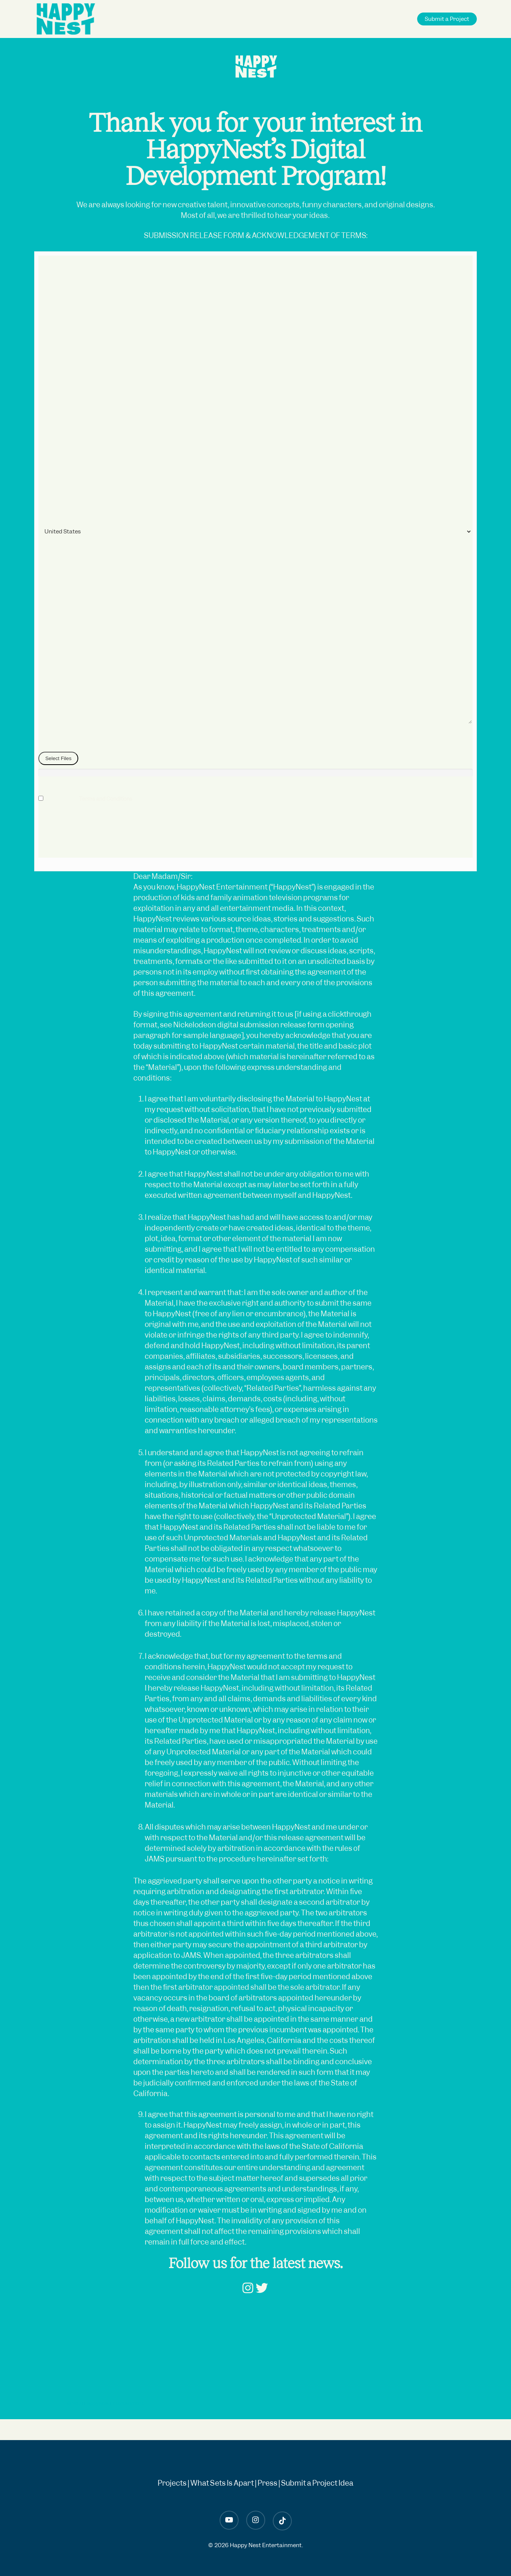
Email (46, 597)
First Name (53, 303)
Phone (47, 555)
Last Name (53, 345)
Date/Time (53, 260)
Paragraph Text (59, 639)
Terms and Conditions (105, 798)
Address (50, 387)
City (44, 429)
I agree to (95, 798)
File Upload (51, 742)
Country (50, 513)
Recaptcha (51, 819)
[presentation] (96, 843)
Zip (43, 471)
